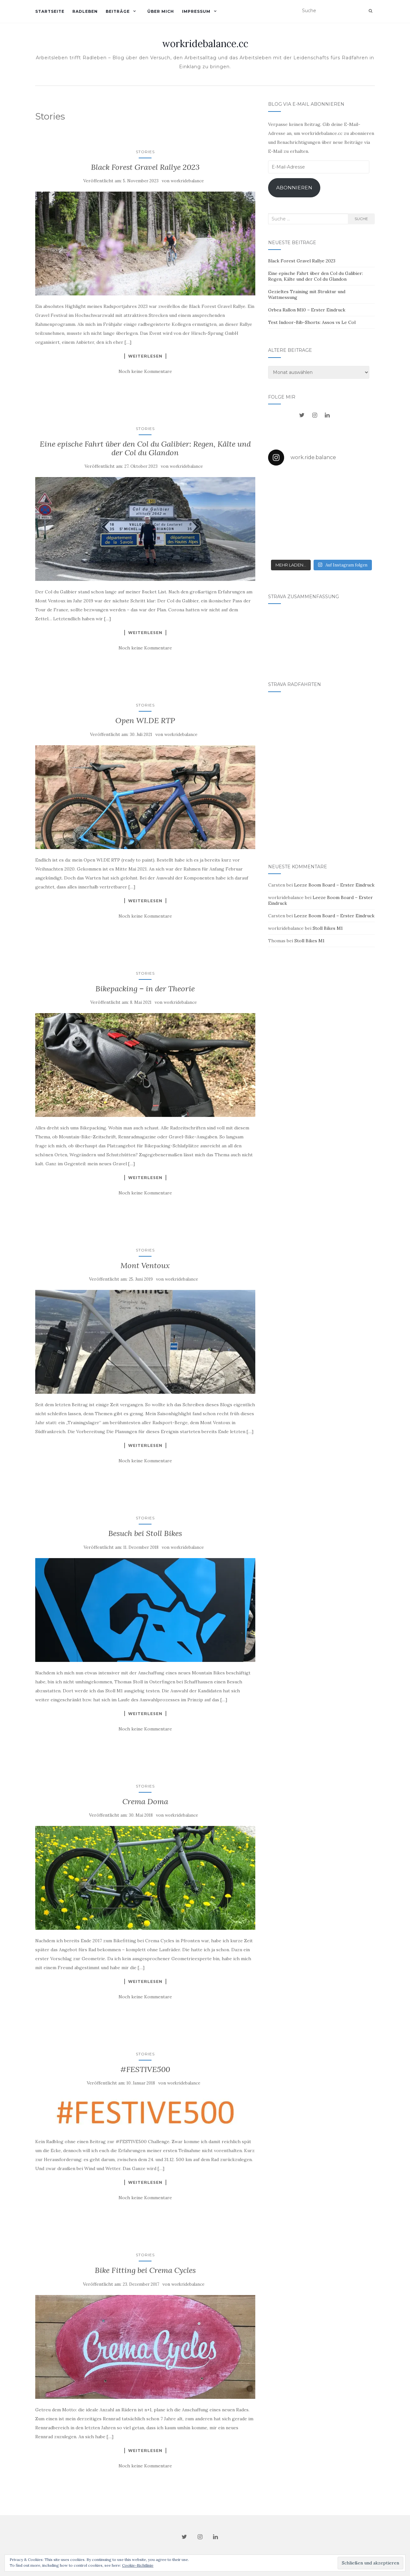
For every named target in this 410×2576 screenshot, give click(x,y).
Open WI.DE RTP (145, 720)
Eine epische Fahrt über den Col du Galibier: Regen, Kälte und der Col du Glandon (145, 448)
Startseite (49, 11)
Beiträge (118, 11)
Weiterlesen (145, 356)
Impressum (196, 11)
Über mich (160, 11)
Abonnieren (294, 188)
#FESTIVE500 (145, 2069)
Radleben (85, 11)
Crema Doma (145, 1801)
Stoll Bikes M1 (328, 928)
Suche (361, 218)
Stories (145, 151)
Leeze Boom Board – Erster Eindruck (334, 885)
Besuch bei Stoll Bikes (145, 1533)
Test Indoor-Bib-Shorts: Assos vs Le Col (312, 322)
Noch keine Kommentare (145, 371)
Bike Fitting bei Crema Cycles (145, 2270)
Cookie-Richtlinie (137, 2565)
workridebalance (187, 181)
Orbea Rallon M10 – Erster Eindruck (306, 310)
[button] (145, 243)
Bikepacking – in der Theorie (145, 989)
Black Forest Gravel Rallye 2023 (145, 167)
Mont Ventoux (145, 1265)
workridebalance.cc (205, 43)
